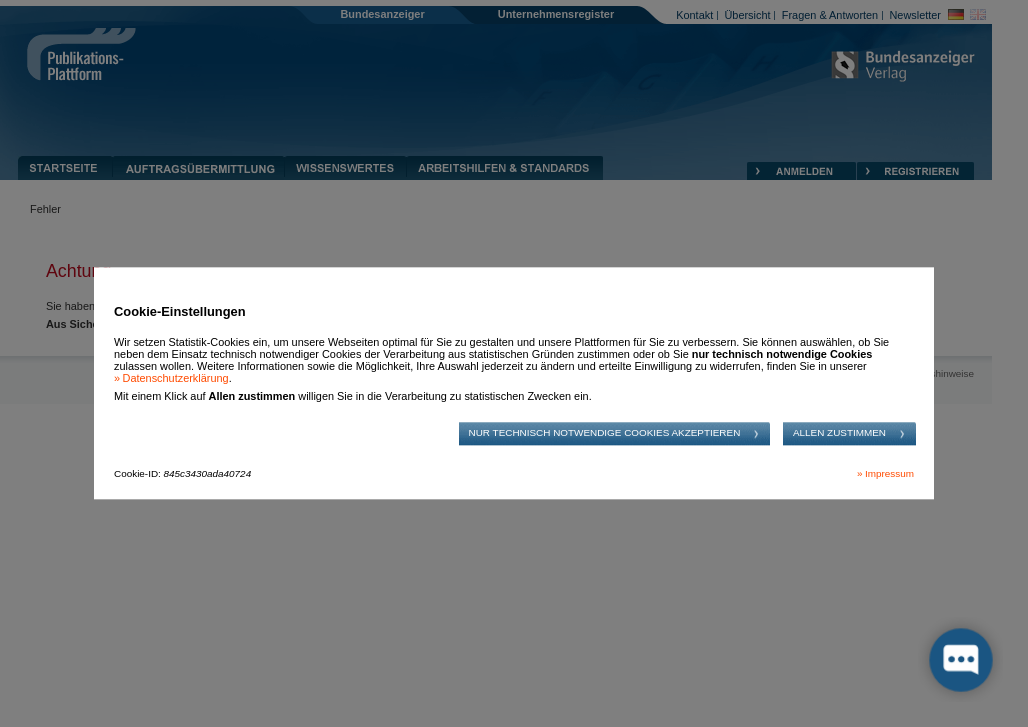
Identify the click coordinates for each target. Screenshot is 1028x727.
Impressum (889, 473)
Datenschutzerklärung (176, 379)
